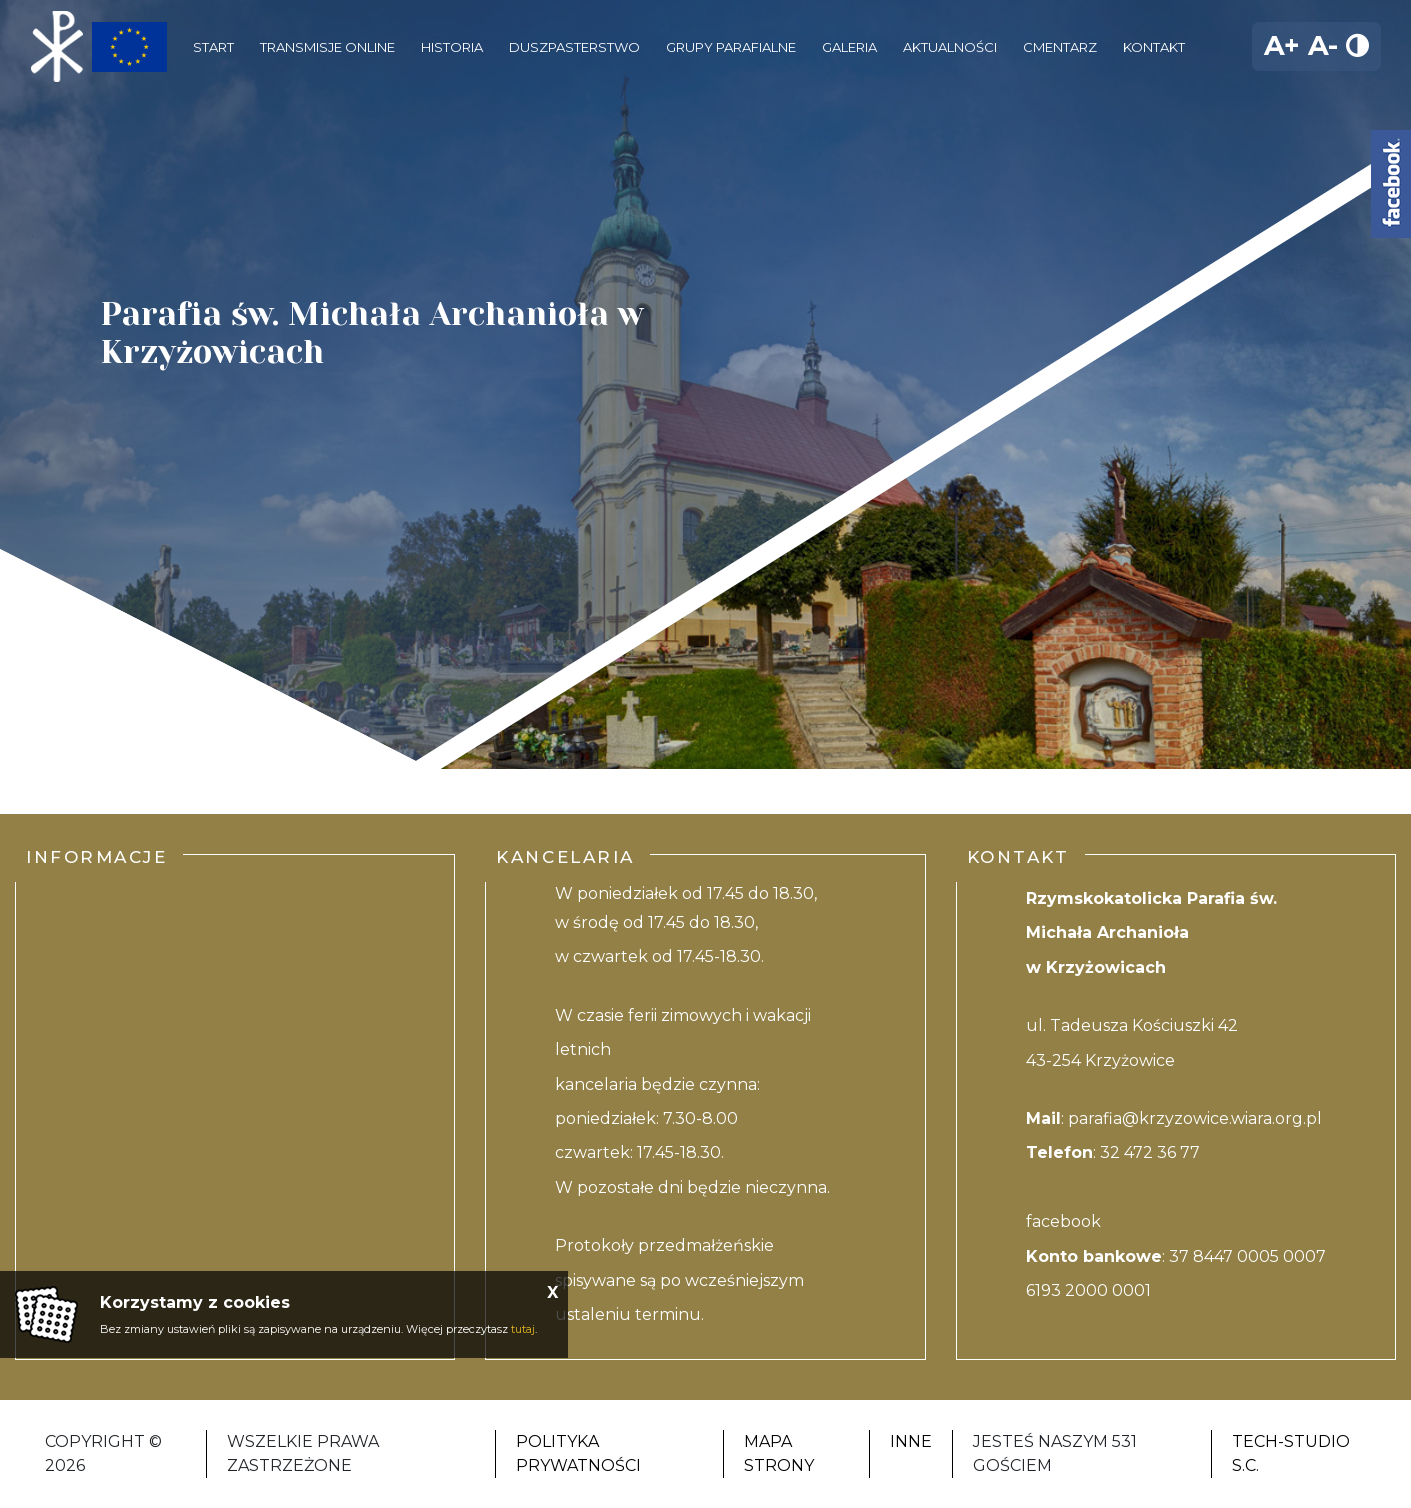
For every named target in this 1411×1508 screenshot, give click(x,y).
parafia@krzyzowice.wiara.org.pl (1195, 1118)
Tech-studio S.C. (1291, 1453)
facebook (1063, 1221)
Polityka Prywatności (578, 1453)
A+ (1282, 45)
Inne (911, 1441)
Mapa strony (779, 1453)
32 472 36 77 (1150, 1152)
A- (1323, 45)
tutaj (523, 1329)
